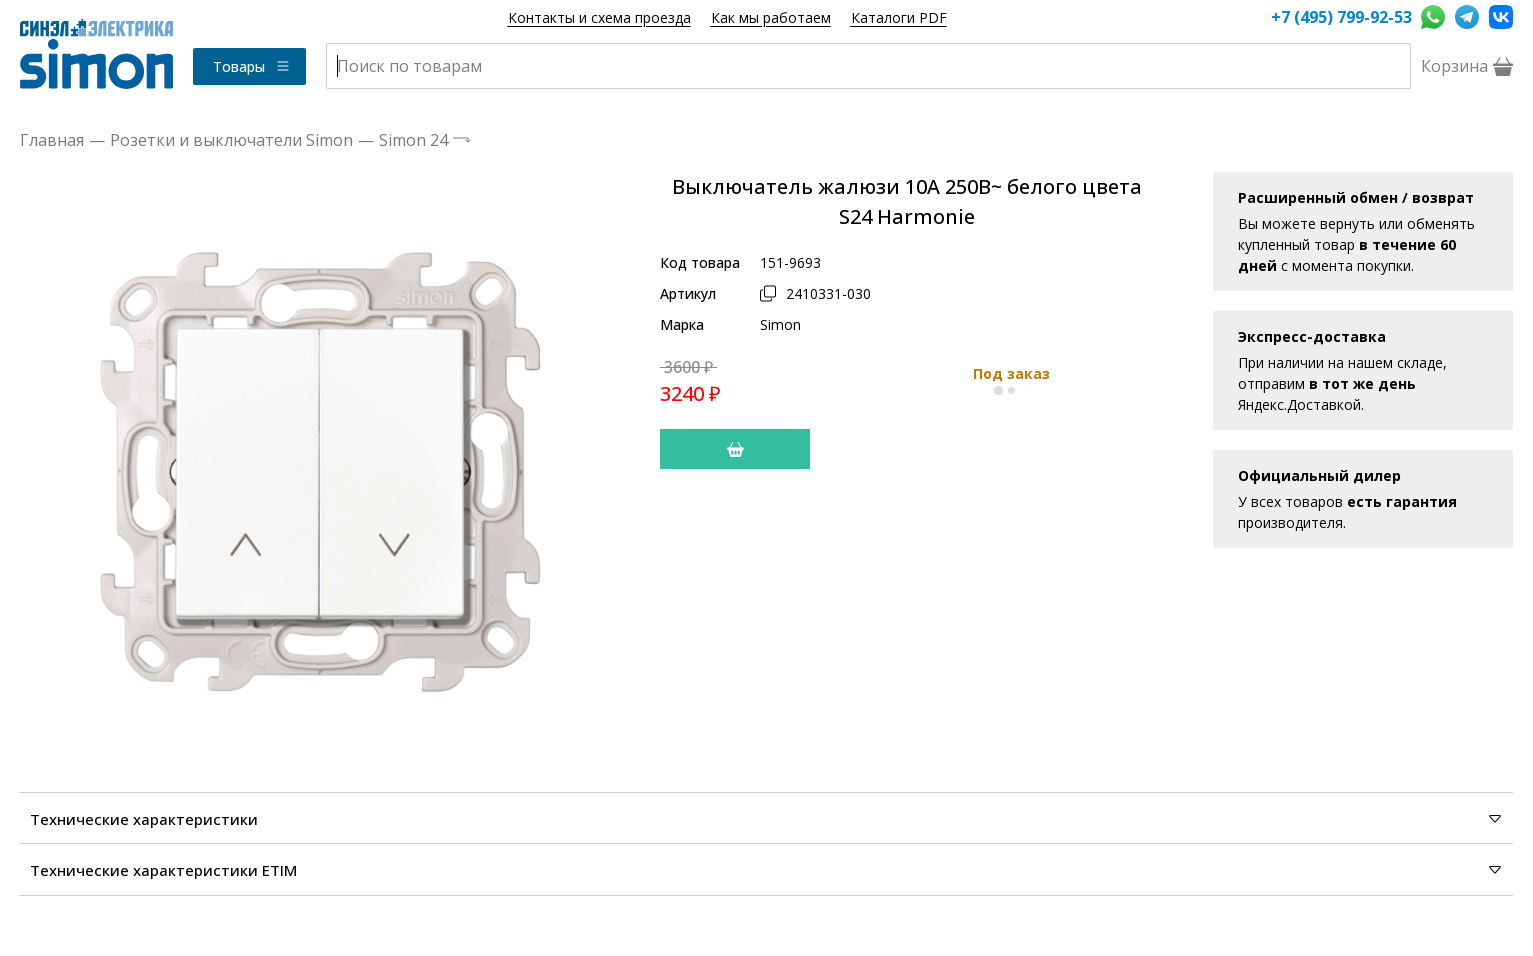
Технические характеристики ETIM (766, 870)
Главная (52, 140)
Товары (252, 66)
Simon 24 (413, 140)
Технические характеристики (766, 819)
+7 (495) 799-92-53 (1341, 17)
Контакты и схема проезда (599, 17)
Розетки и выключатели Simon (231, 140)
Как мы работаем (771, 17)
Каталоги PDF (899, 17)
